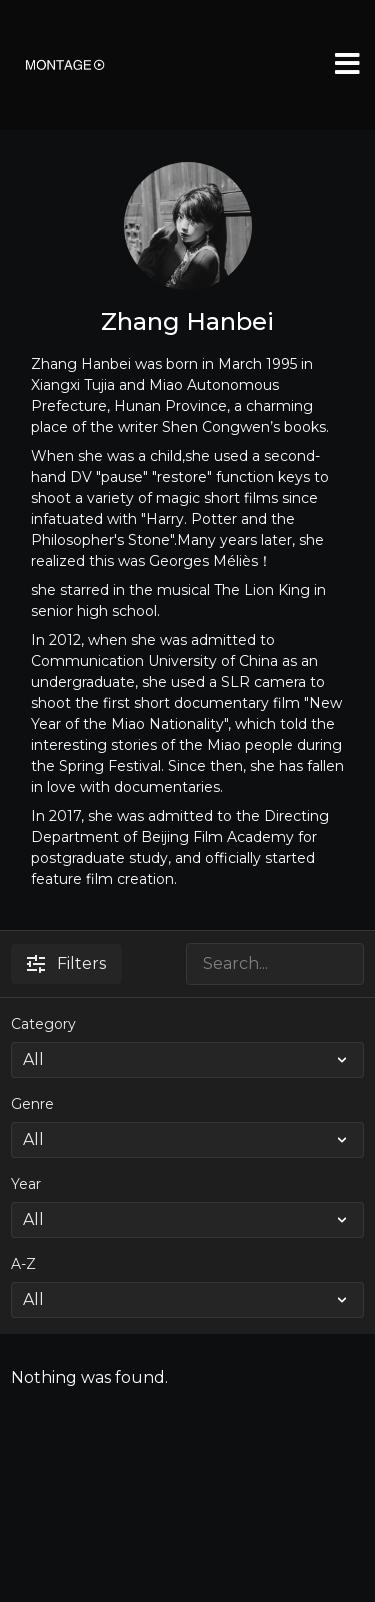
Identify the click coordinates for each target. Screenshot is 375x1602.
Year (26, 1184)
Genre (32, 1104)
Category (43, 1024)
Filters (66, 963)
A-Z (23, 1264)
